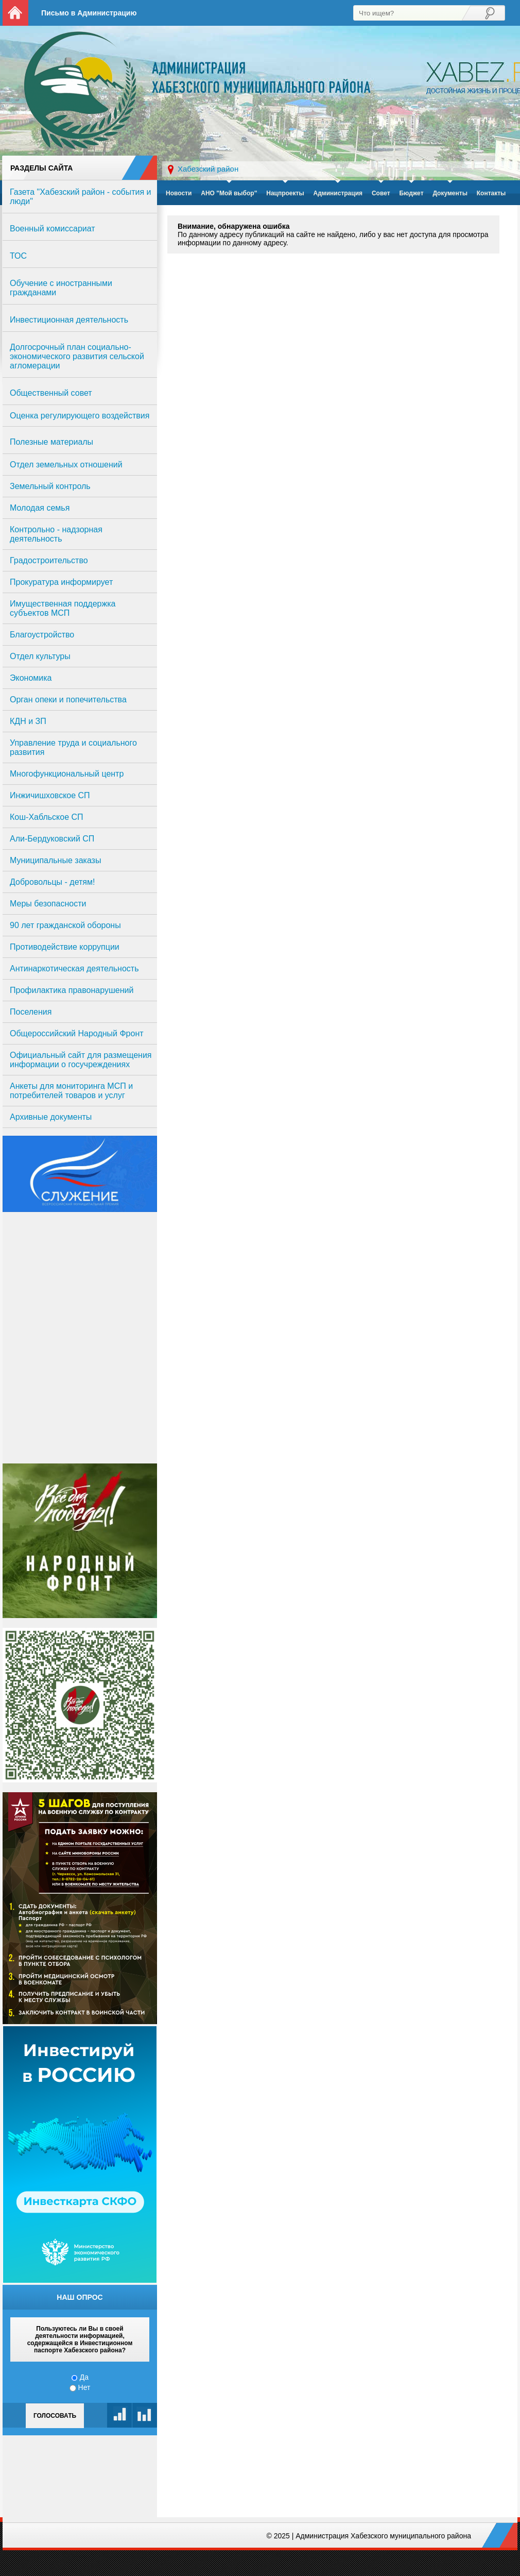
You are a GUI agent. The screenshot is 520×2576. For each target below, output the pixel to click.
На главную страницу (15, 13)
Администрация (338, 193)
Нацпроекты (285, 193)
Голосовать (54, 2415)
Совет (381, 193)
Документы (449, 193)
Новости (179, 193)
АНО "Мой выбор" (229, 193)
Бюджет (411, 193)
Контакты (491, 193)
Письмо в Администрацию (88, 13)
